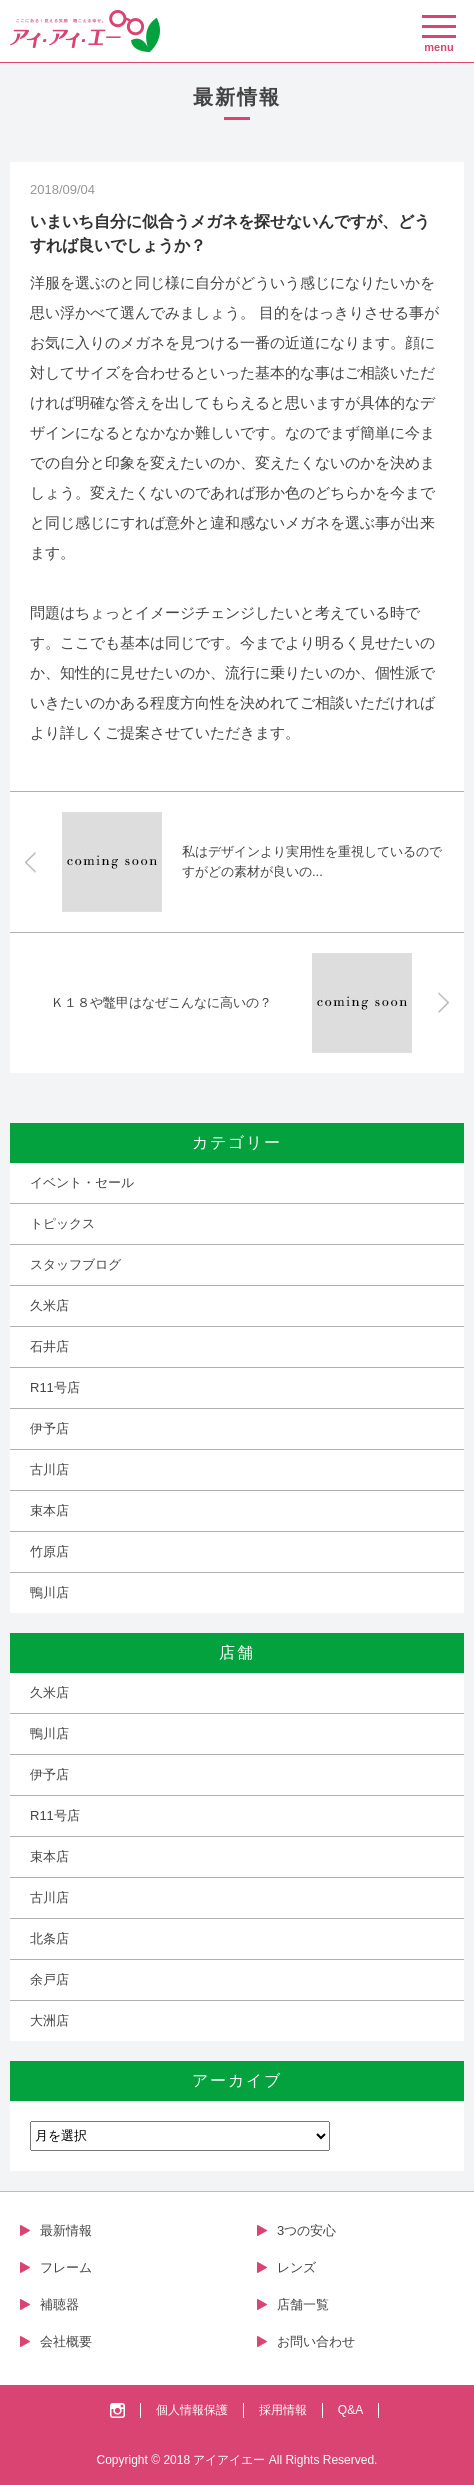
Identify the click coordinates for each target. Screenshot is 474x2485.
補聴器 (59, 2304)
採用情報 (283, 2410)
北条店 (49, 1938)
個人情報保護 (192, 2410)
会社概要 (66, 2341)
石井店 (49, 1346)
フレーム (66, 2267)
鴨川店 (49, 1592)
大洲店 (49, 2020)
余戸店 (49, 1979)
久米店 (49, 1305)
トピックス (62, 1223)
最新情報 (66, 2230)
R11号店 (55, 1387)
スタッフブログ (75, 1264)
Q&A (350, 2410)
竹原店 (49, 1551)
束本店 (49, 1510)
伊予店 (49, 1428)
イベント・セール (82, 1182)
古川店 (49, 1469)
